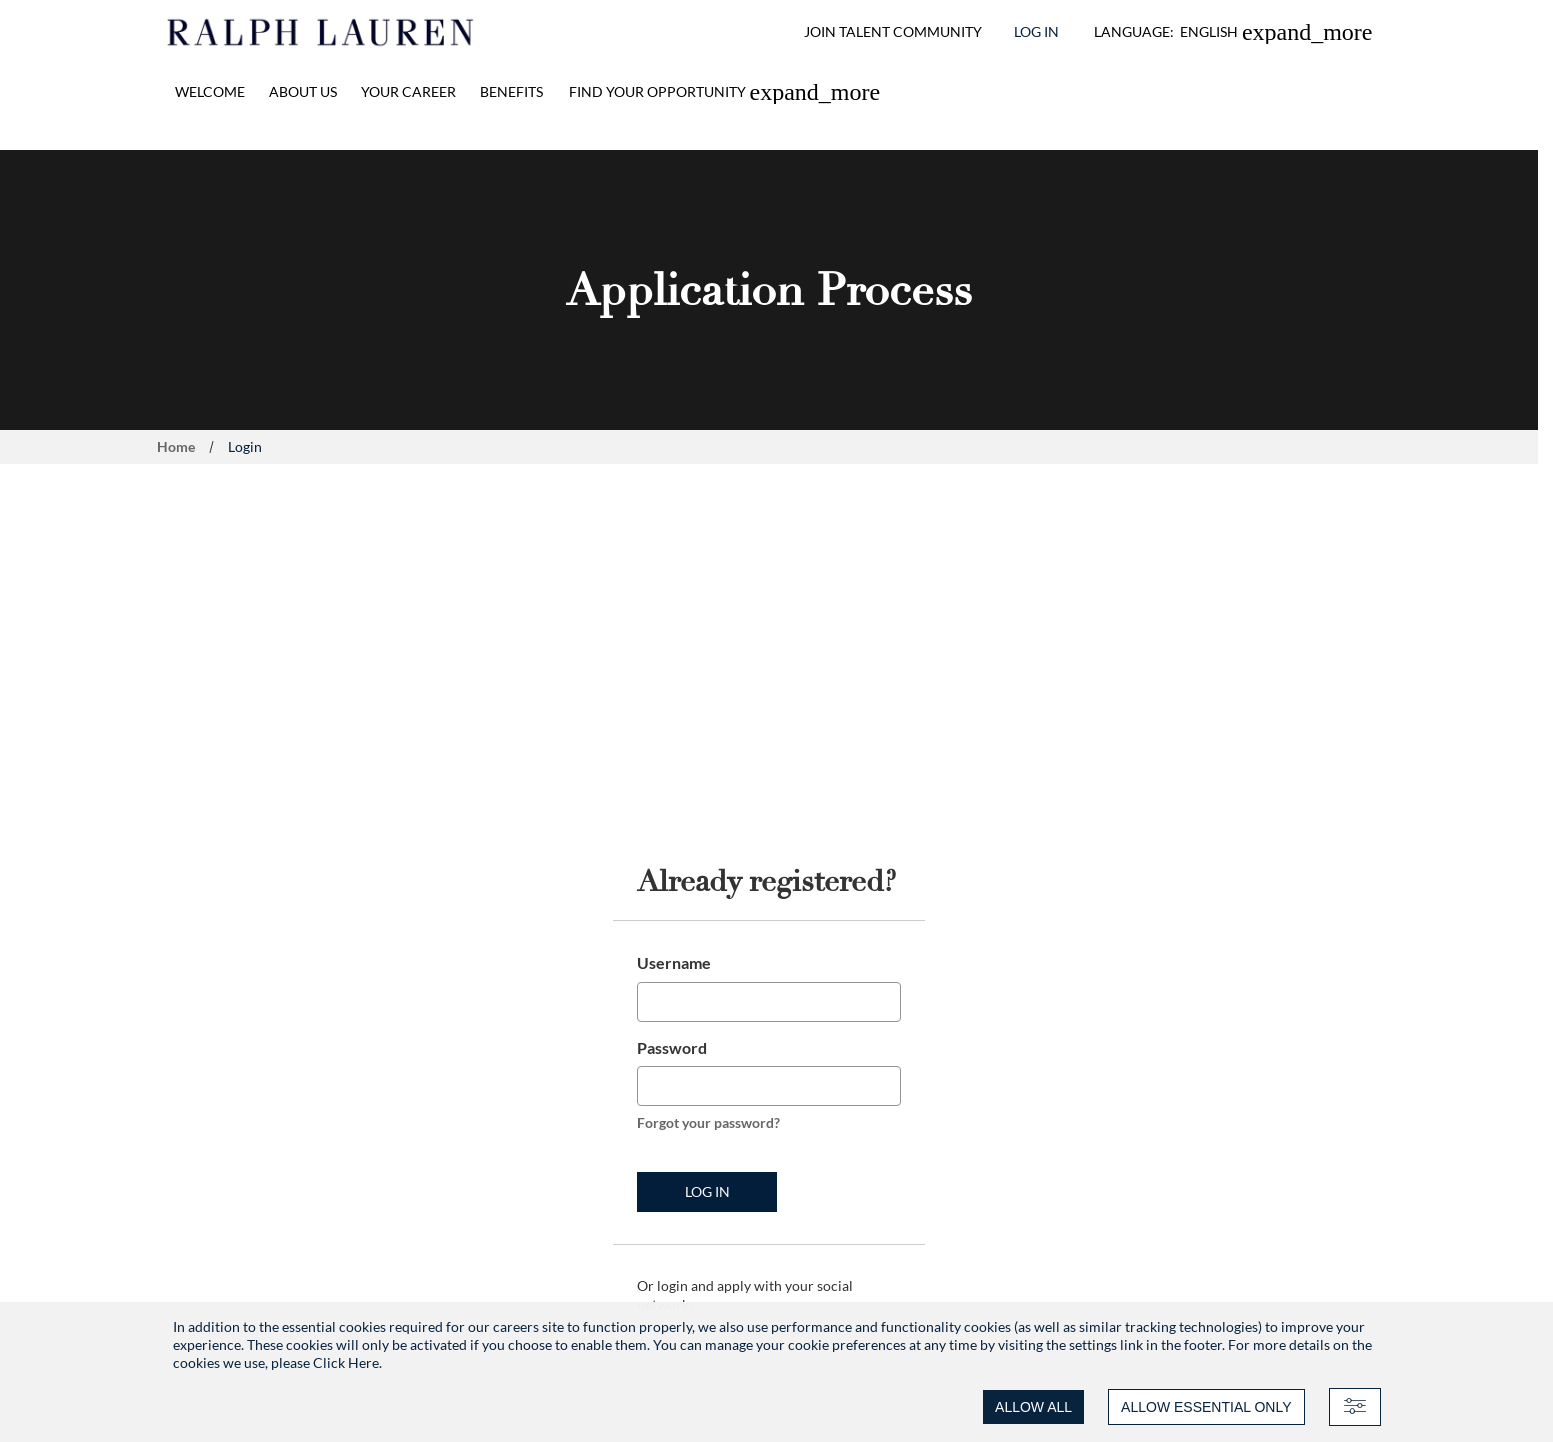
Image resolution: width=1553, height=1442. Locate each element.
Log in (707, 1191)
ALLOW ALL (1033, 1407)
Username (674, 962)
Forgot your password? (708, 1122)
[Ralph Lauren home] (321, 32)
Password (672, 1047)
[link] (725, 92)
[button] (1233, 32)
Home (176, 446)
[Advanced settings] (1355, 1407)
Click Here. (347, 1362)
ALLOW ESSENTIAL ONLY (1206, 1407)
